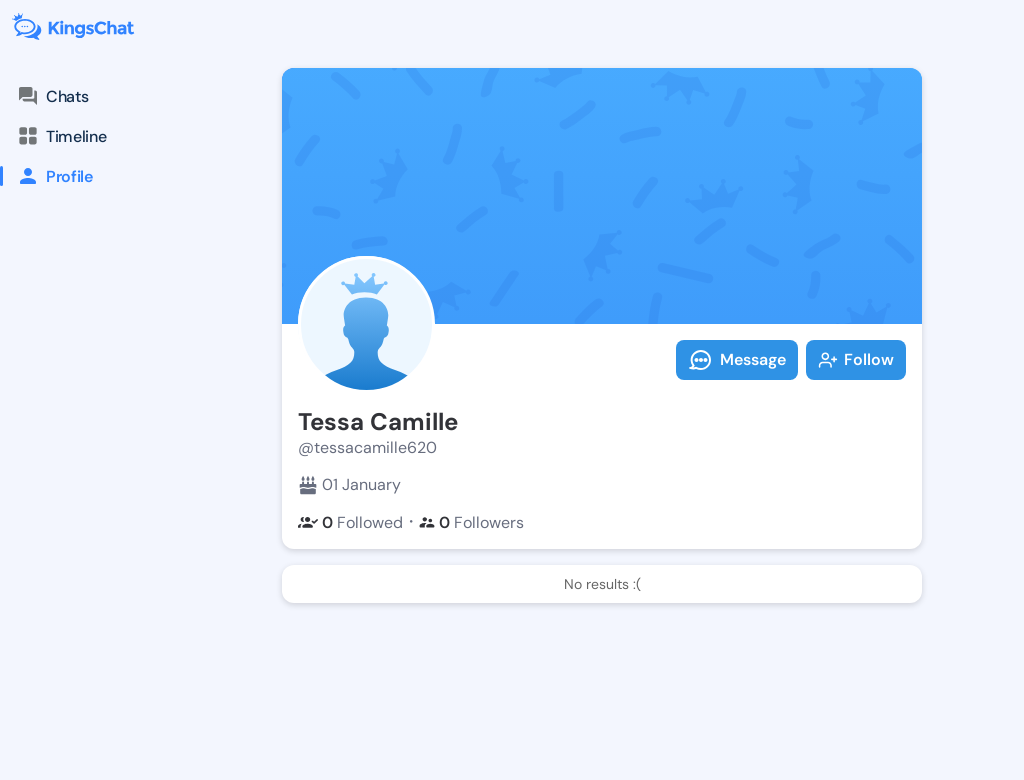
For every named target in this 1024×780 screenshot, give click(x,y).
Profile (46, 176)
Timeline (61, 136)
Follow (856, 359)
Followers (471, 522)
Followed (350, 522)
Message (737, 360)
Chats (52, 96)
